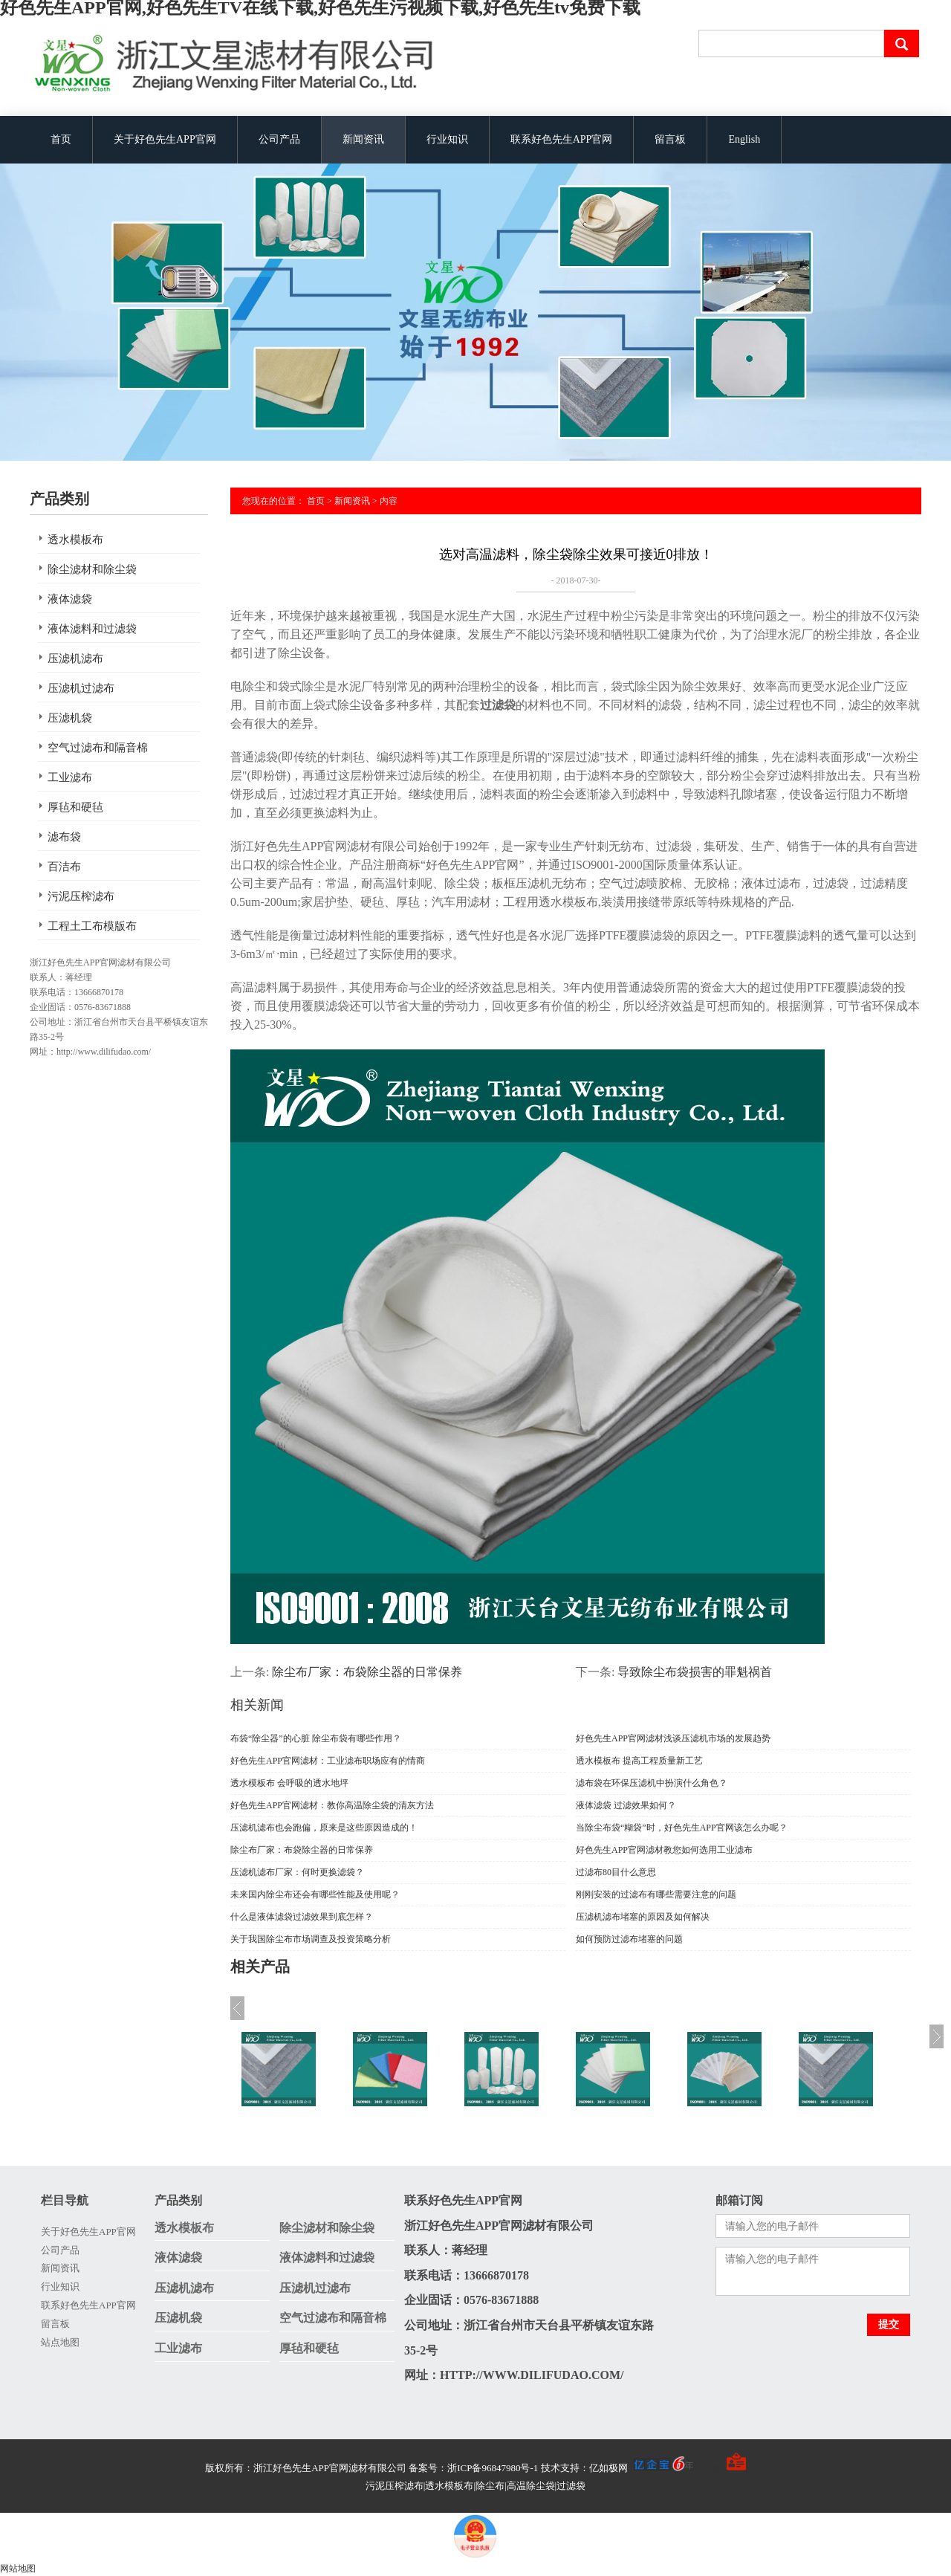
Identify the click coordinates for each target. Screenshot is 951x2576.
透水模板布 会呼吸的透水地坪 (289, 1783)
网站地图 (18, 2568)
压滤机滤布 (75, 658)
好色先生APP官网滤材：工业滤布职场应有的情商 (327, 1760)
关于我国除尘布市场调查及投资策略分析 (310, 1939)
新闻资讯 (363, 139)
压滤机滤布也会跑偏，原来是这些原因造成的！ (324, 1827)
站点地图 (60, 2342)
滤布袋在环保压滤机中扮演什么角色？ (651, 1783)
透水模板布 (75, 540)
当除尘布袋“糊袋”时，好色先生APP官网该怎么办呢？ (682, 1827)
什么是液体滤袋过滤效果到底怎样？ (301, 1917)
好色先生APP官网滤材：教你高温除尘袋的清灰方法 (332, 1805)
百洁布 (64, 867)
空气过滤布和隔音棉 (98, 748)
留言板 (670, 139)
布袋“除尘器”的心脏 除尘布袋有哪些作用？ (315, 1738)
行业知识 (447, 139)
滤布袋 (64, 837)
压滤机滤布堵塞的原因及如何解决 (643, 1917)
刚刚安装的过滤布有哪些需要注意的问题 (656, 1894)
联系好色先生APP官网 (561, 139)
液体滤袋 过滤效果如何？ (626, 1805)
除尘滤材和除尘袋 (92, 569)
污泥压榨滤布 (81, 896)
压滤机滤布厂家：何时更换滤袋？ (297, 1872)
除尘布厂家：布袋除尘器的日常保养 (367, 1672)
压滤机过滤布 (81, 688)
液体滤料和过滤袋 (92, 629)
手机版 (707, 2467)
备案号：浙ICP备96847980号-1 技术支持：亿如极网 (551, 2467)
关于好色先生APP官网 (165, 139)
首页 (61, 139)
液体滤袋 (70, 599)
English (744, 139)
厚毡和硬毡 (75, 807)
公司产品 (279, 139)
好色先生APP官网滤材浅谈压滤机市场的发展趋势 (673, 1738)
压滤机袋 (70, 718)
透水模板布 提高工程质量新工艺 (639, 1760)
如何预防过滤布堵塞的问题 (629, 1939)
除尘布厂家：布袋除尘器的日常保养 (301, 1850)
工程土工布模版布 (92, 926)
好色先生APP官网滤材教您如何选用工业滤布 (664, 1850)
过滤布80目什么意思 (616, 1872)
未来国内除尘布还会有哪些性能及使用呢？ (315, 1894)
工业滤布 (70, 777)
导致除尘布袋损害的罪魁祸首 (694, 1672)
